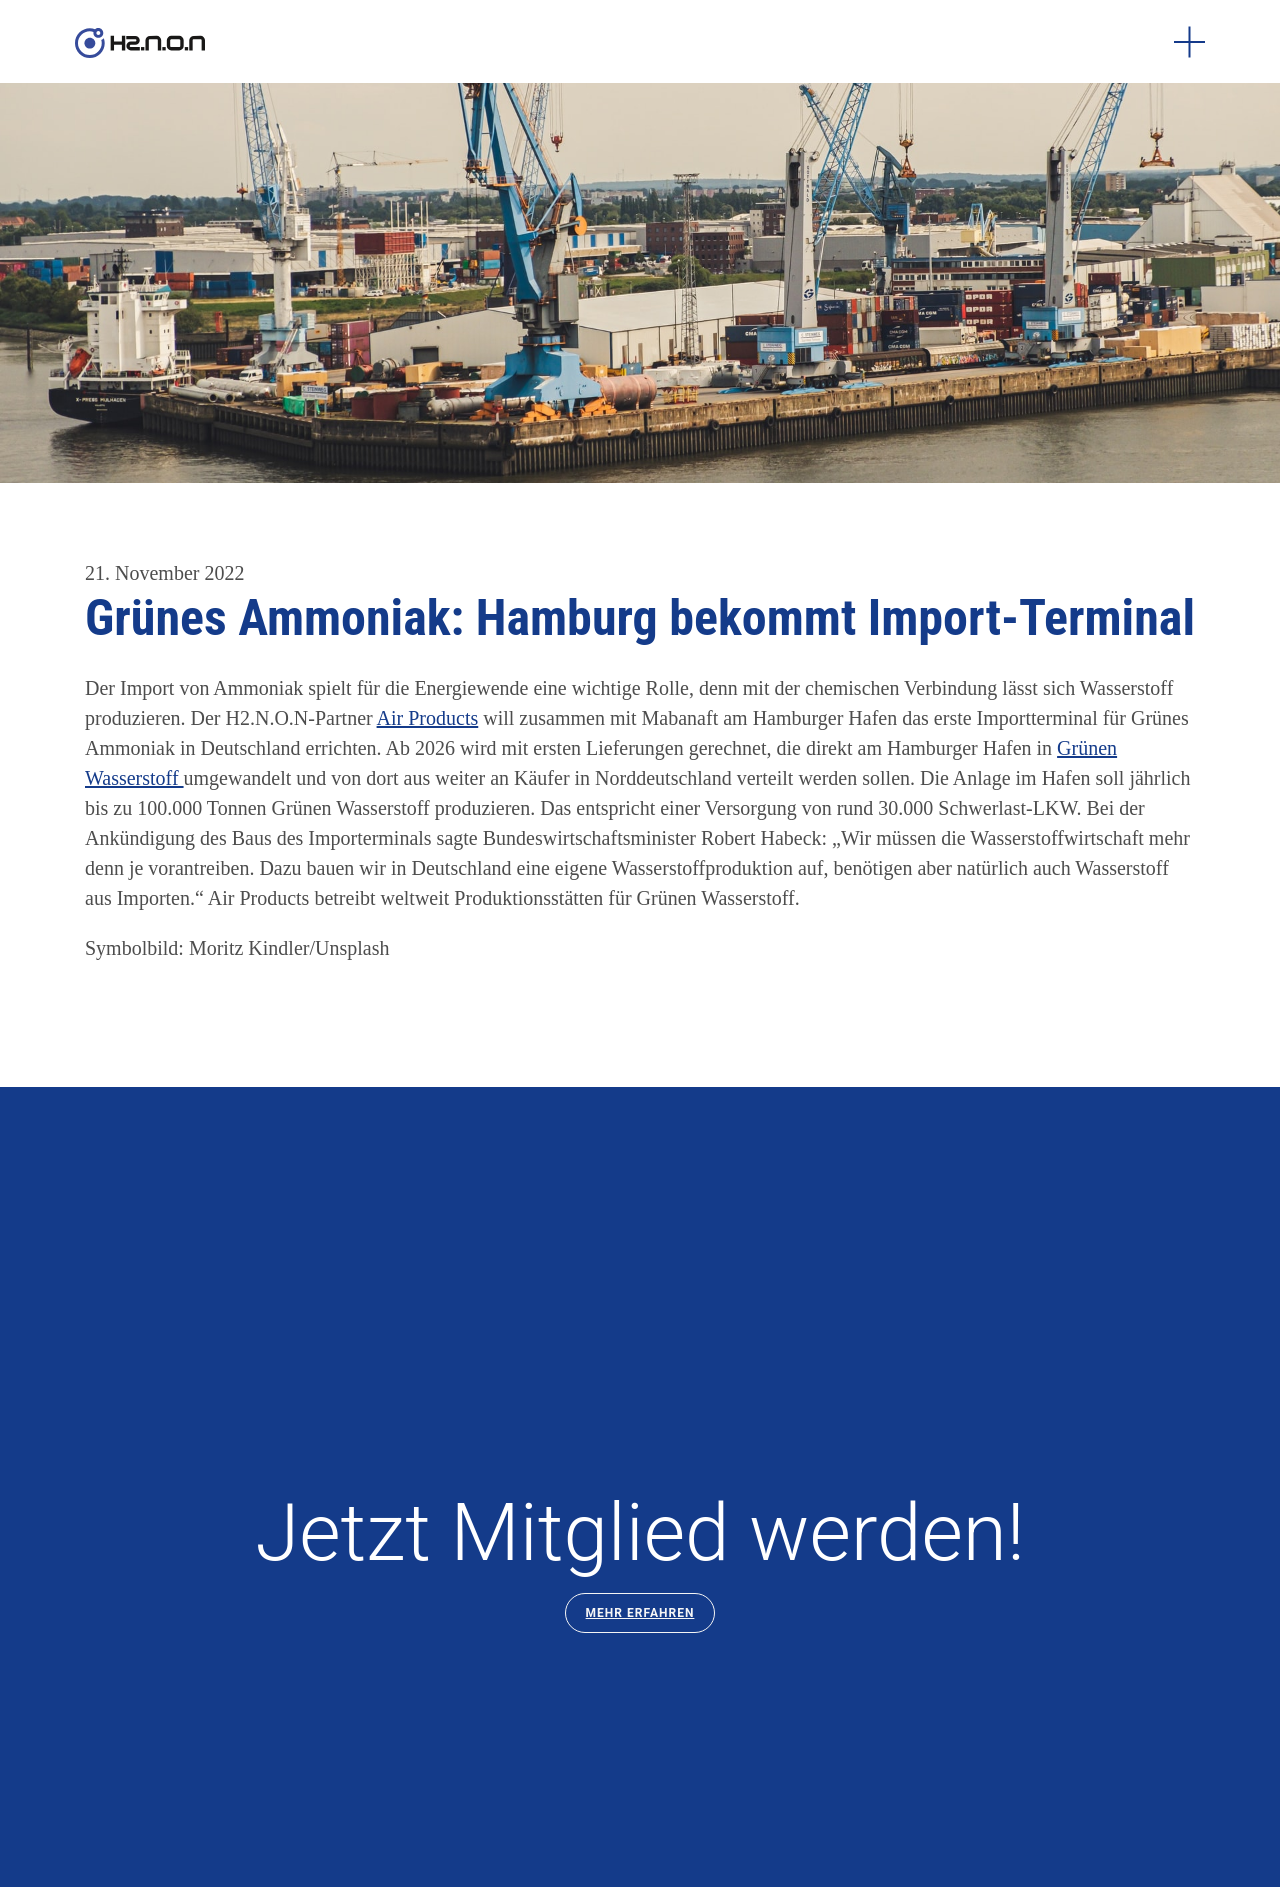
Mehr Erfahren (640, 1613)
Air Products (428, 718)
